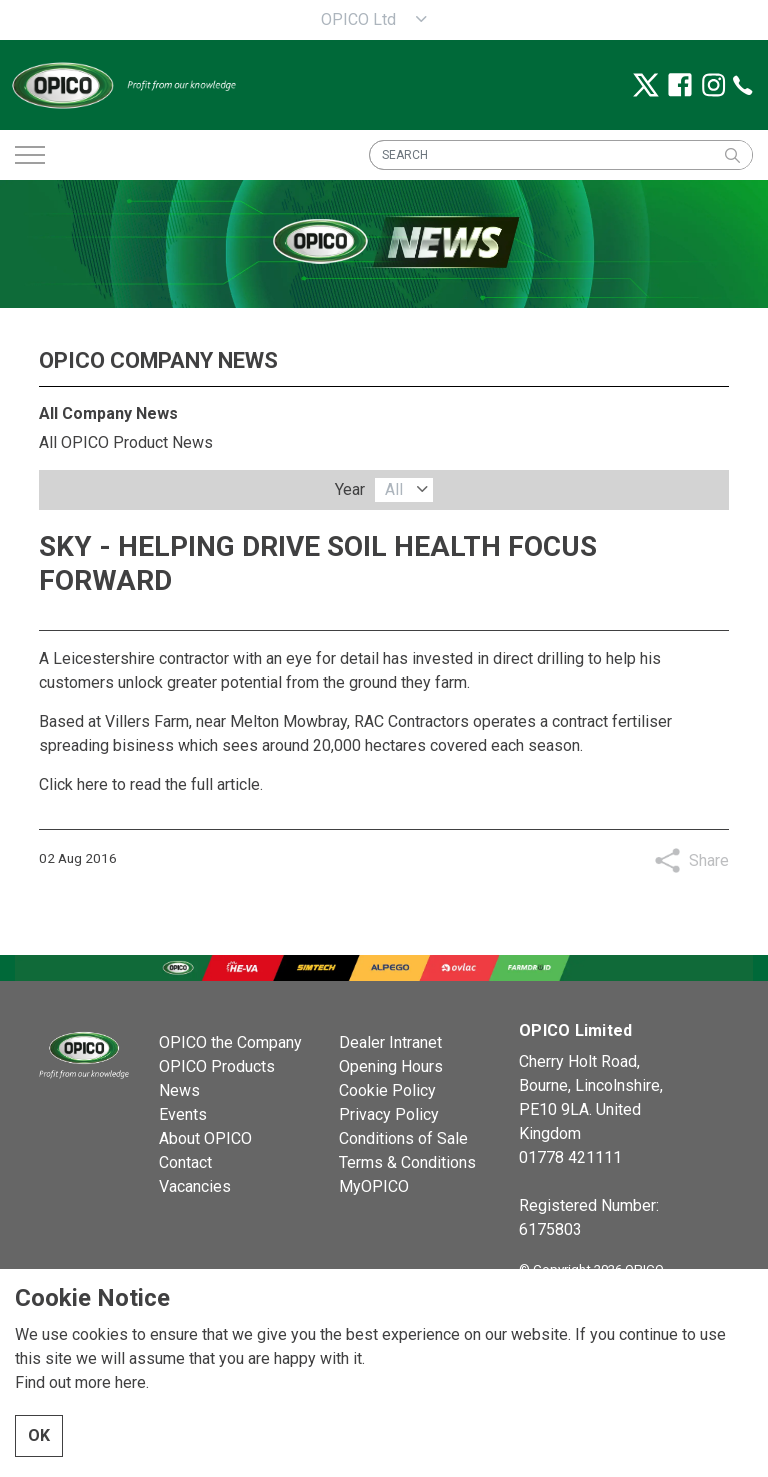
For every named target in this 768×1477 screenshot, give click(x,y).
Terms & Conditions (407, 1162)
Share (709, 860)
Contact (185, 1162)
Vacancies (195, 1186)
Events (183, 1114)
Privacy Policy (389, 1114)
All (394, 489)
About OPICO (205, 1138)
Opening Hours (391, 1066)
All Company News (108, 413)
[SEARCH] (561, 155)
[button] (732, 155)
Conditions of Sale (403, 1138)
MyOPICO (374, 1186)
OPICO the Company (230, 1042)
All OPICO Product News (126, 442)
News (179, 1090)
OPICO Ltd (358, 19)
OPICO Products (217, 1066)
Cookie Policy (387, 1090)
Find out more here (80, 1422)
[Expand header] (30, 155)
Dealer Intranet (390, 1042)
